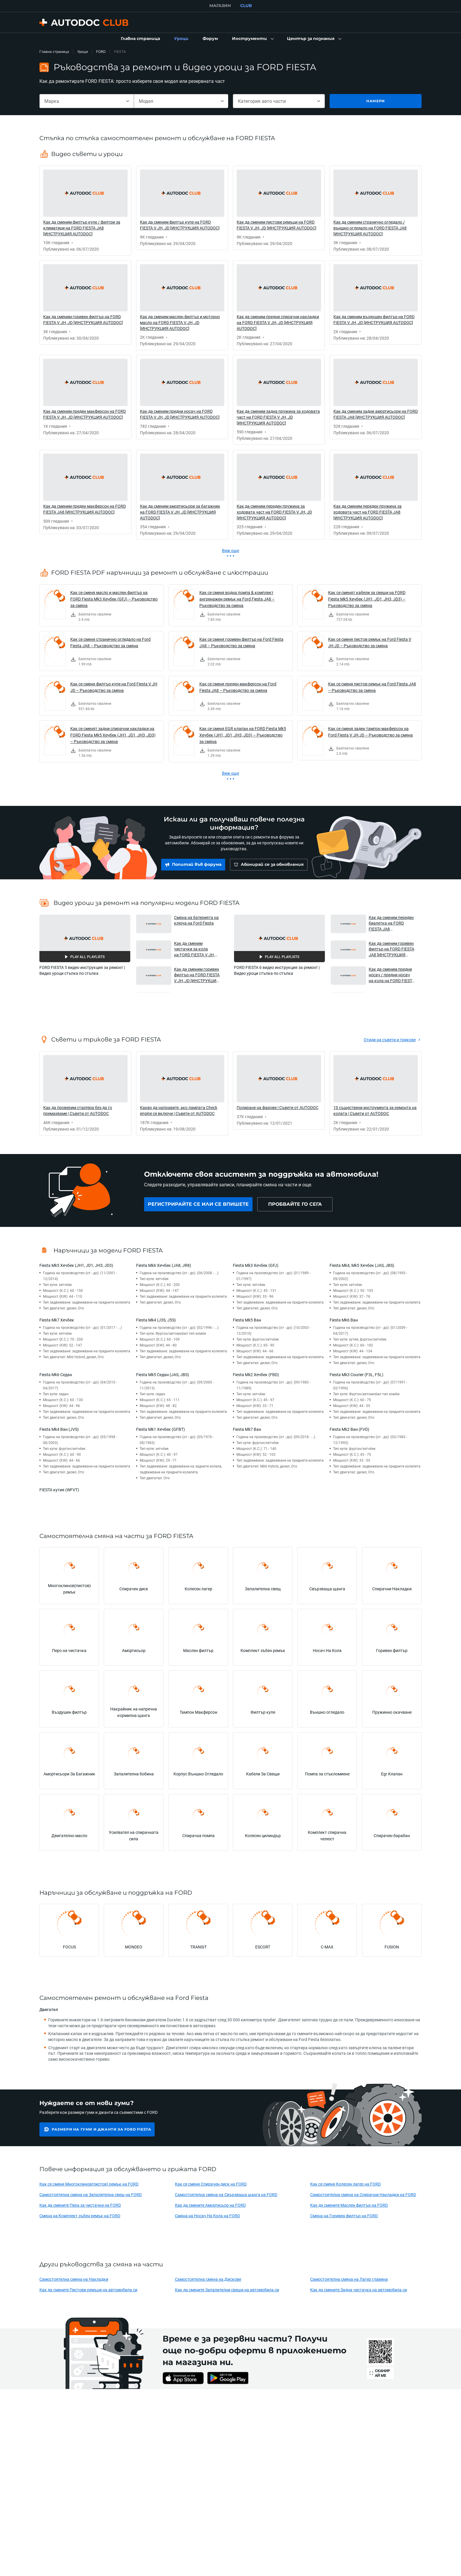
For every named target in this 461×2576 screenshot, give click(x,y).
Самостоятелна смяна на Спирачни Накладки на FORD (363, 2194)
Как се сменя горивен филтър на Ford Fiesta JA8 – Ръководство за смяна (241, 642)
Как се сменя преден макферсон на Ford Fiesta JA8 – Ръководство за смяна (237, 687)
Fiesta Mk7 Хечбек (56, 1320)
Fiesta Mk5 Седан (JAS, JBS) (162, 1374)
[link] (140, 39)
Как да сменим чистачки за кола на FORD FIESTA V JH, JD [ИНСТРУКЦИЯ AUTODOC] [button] (194, 949)
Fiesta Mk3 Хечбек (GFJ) (255, 1265)
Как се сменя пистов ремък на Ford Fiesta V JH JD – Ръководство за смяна (369, 642)
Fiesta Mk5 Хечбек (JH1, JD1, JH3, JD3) (76, 1265)
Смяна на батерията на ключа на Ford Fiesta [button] (196, 920)
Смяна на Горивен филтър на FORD (344, 2215)
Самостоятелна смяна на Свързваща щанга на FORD (226, 2194)
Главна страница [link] (54, 51)
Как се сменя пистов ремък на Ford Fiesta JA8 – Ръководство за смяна (372, 687)
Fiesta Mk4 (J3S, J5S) (156, 1320)
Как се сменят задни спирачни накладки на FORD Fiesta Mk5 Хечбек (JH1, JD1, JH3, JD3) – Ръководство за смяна (113, 735)
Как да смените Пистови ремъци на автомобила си (88, 2289)
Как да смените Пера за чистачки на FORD (80, 2205)
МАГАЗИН (220, 5)
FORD (101, 51)
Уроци (82, 51)
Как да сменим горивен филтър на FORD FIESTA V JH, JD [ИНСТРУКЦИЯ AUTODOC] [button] (197, 975)
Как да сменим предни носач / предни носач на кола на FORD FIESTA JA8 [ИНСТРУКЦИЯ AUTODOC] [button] (392, 975)
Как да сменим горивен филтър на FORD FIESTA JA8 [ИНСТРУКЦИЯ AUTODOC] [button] (391, 949)
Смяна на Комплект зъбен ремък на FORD (79, 2215)
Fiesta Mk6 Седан (55, 1374)
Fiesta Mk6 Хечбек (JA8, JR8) (163, 1265)
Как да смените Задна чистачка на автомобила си (358, 2289)
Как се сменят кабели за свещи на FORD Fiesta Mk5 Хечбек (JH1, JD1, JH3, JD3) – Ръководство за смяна (366, 599)
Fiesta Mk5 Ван (247, 1320)
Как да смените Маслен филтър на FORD (349, 2205)
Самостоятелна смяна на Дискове (208, 2279)
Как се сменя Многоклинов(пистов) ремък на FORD (88, 2184)
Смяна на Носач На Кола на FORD (207, 2215)
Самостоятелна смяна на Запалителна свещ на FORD (90, 2194)
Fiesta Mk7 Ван (247, 1429)
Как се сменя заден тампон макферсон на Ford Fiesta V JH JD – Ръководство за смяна (370, 732)
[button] (252, 39)
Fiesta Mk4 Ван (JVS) (59, 1429)
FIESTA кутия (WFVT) (59, 1489)
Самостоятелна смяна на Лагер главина (349, 2279)
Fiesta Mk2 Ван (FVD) (349, 1429)
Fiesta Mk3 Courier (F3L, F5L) (356, 1374)
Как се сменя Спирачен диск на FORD (211, 2184)
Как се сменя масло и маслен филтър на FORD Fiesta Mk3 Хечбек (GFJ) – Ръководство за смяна (114, 599)
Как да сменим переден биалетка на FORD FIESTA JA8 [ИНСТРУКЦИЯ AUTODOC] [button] (391, 923)
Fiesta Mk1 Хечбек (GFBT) (160, 1429)
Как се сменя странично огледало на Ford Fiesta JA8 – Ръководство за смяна (110, 642)
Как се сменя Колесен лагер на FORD (345, 2184)
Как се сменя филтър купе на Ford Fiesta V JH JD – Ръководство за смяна (113, 687)
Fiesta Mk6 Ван (344, 1320)
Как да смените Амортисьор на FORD (210, 2205)
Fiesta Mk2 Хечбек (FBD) (256, 1374)
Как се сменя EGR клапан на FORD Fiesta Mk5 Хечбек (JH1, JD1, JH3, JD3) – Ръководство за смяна (242, 735)
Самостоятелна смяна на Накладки (73, 2279)
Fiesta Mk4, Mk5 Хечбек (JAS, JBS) (362, 1265)
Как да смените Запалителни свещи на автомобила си (227, 2289)
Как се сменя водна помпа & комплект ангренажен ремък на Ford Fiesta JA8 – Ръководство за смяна (237, 599)
